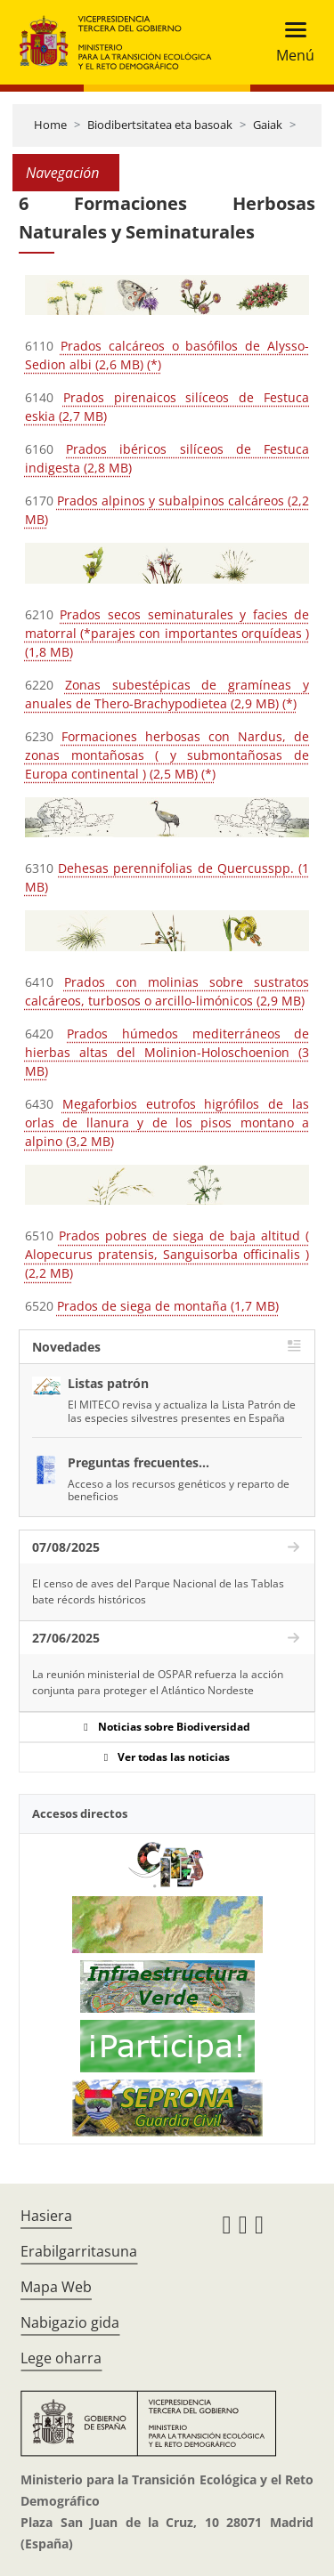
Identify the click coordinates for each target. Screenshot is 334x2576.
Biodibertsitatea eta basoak (159, 125)
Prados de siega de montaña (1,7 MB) (168, 1305)
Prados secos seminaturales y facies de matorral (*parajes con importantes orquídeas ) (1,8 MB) (167, 633)
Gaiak (267, 125)
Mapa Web (56, 2287)
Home (50, 125)
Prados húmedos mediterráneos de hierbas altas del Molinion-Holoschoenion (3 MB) (167, 1052)
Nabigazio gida (69, 2322)
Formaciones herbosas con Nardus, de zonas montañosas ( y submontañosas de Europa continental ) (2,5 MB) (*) (167, 755)
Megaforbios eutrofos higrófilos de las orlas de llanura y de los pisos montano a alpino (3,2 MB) (167, 1122)
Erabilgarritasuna (78, 2251)
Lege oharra (61, 2358)
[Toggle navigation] (290, 42)
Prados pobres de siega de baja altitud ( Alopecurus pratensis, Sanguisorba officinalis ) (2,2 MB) (167, 1254)
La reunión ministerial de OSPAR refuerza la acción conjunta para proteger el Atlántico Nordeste (157, 1682)
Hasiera (46, 2215)
